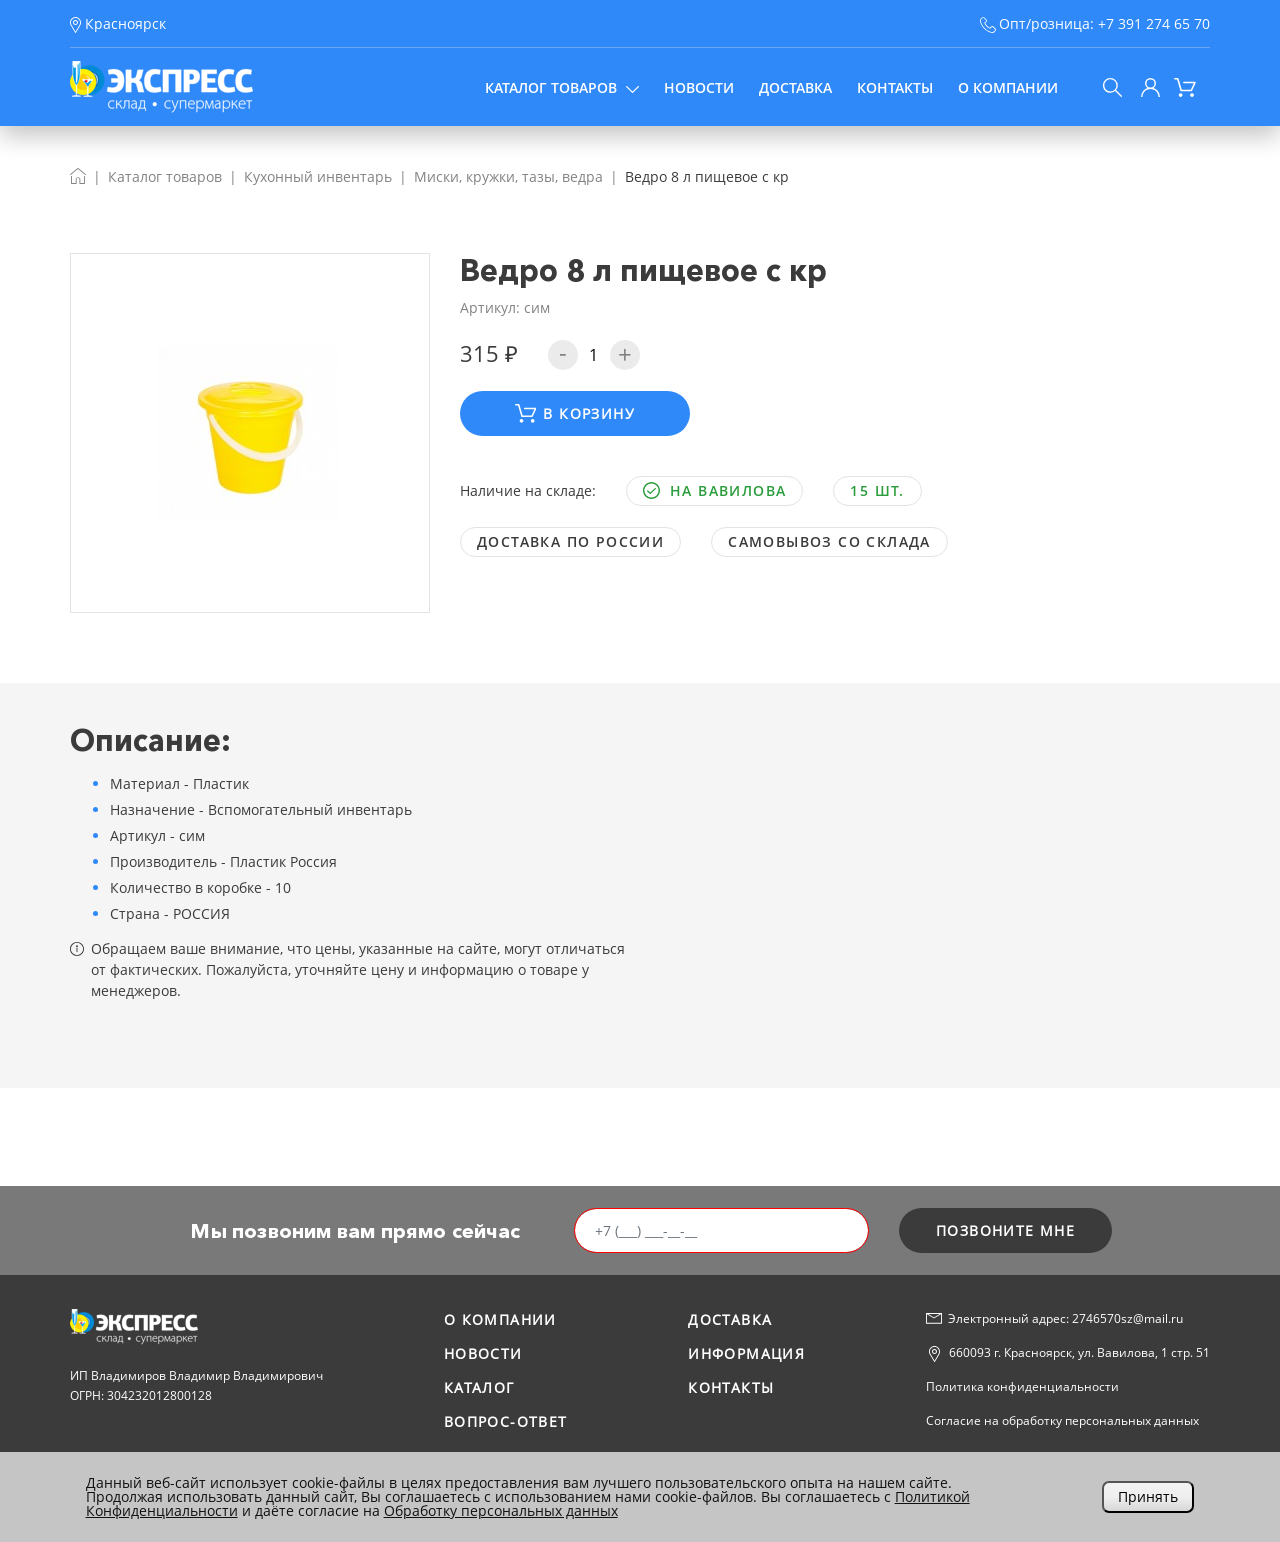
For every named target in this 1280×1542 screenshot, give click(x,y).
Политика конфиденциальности (1022, 1386)
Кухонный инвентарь (318, 176)
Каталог (479, 1387)
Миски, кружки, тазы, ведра (508, 176)
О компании (1008, 87)
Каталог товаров (562, 87)
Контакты (895, 87)
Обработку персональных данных (501, 1510)
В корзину (575, 413)
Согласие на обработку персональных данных (1062, 1420)
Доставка (795, 87)
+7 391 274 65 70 (1154, 23)
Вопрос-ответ (506, 1421)
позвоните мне (1005, 1230)
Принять (1148, 1496)
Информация (746, 1353)
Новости (699, 87)
